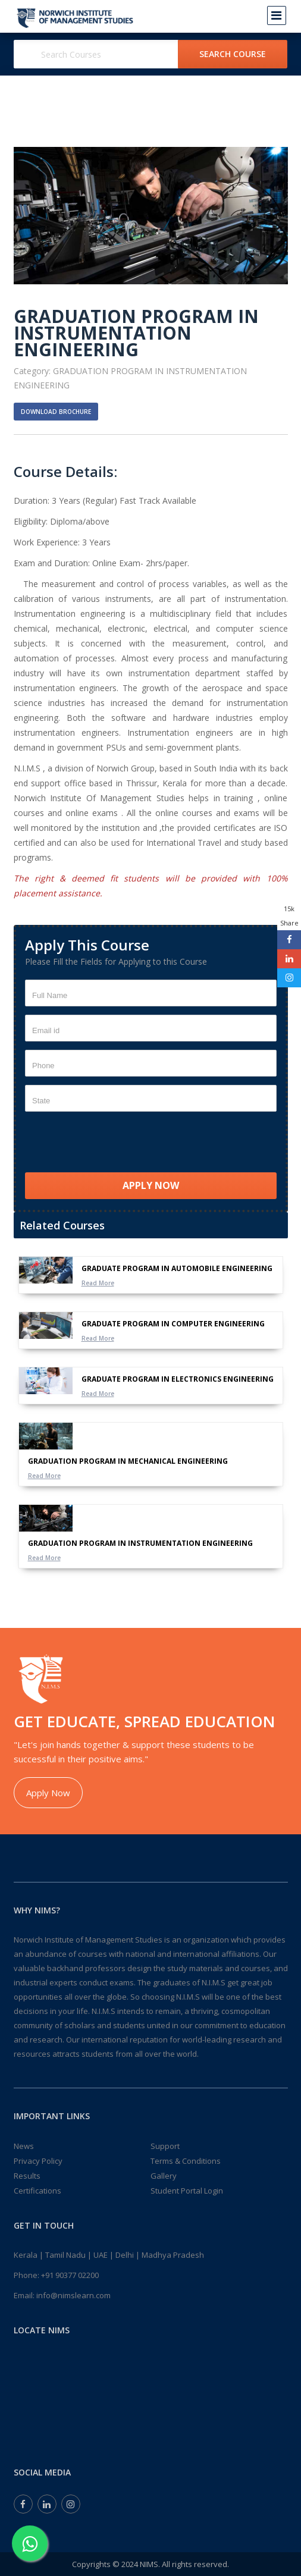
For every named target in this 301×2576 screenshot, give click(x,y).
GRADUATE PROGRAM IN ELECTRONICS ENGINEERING (177, 1379)
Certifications (37, 2190)
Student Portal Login (186, 2190)
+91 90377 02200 (70, 2275)
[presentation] (115, 1143)
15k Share (289, 915)
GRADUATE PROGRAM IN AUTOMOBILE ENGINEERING (176, 1268)
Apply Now (48, 1793)
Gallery (163, 2175)
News (24, 2146)
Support (165, 2146)
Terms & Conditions (185, 2160)
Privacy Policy (38, 2160)
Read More (97, 1283)
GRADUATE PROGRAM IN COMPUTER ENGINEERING (173, 1324)
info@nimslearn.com (73, 2295)
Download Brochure (56, 411)
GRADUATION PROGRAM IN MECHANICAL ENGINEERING (128, 1461)
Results (27, 2175)
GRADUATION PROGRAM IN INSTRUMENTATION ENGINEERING (140, 1543)
